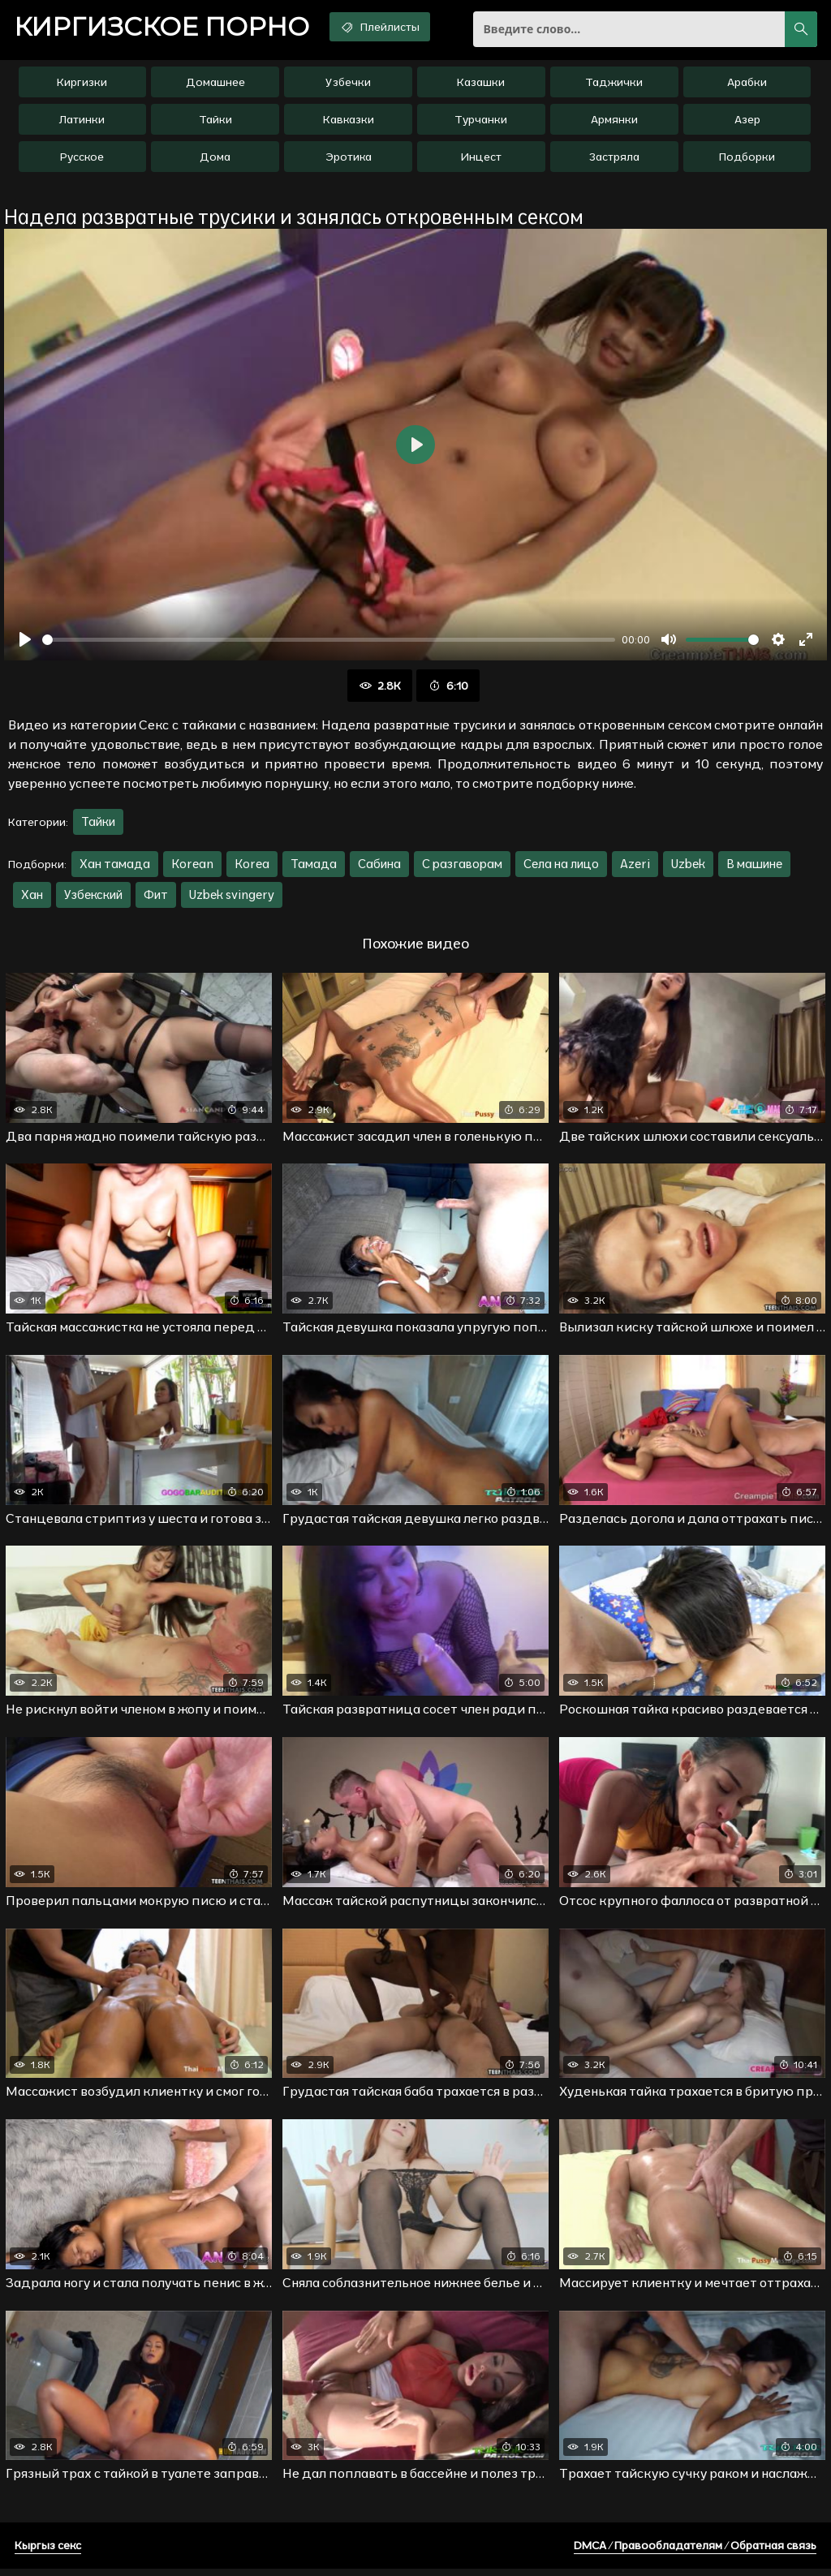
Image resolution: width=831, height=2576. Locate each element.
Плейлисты (394, 26)
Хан (32, 897)
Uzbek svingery (231, 897)
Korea (252, 867)
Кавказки (348, 122)
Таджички (614, 85)
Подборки (747, 160)
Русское (82, 160)
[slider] (328, 643)
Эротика (348, 160)
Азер (747, 122)
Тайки (215, 122)
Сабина (379, 867)
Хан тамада (115, 867)
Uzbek (688, 867)
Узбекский (93, 897)
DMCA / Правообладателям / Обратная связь (695, 2552)
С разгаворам (462, 867)
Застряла (614, 160)
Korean (192, 867)
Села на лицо (561, 867)
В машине (754, 867)
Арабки (747, 85)
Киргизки (82, 85)
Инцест (481, 160)
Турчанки (480, 122)
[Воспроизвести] (25, 643)
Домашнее (215, 85)
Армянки (614, 122)
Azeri (635, 867)
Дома (215, 160)
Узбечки (348, 85)
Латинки (82, 122)
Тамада (314, 867)
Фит (156, 897)
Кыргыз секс (48, 2552)
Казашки (481, 85)
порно (166, 28)
